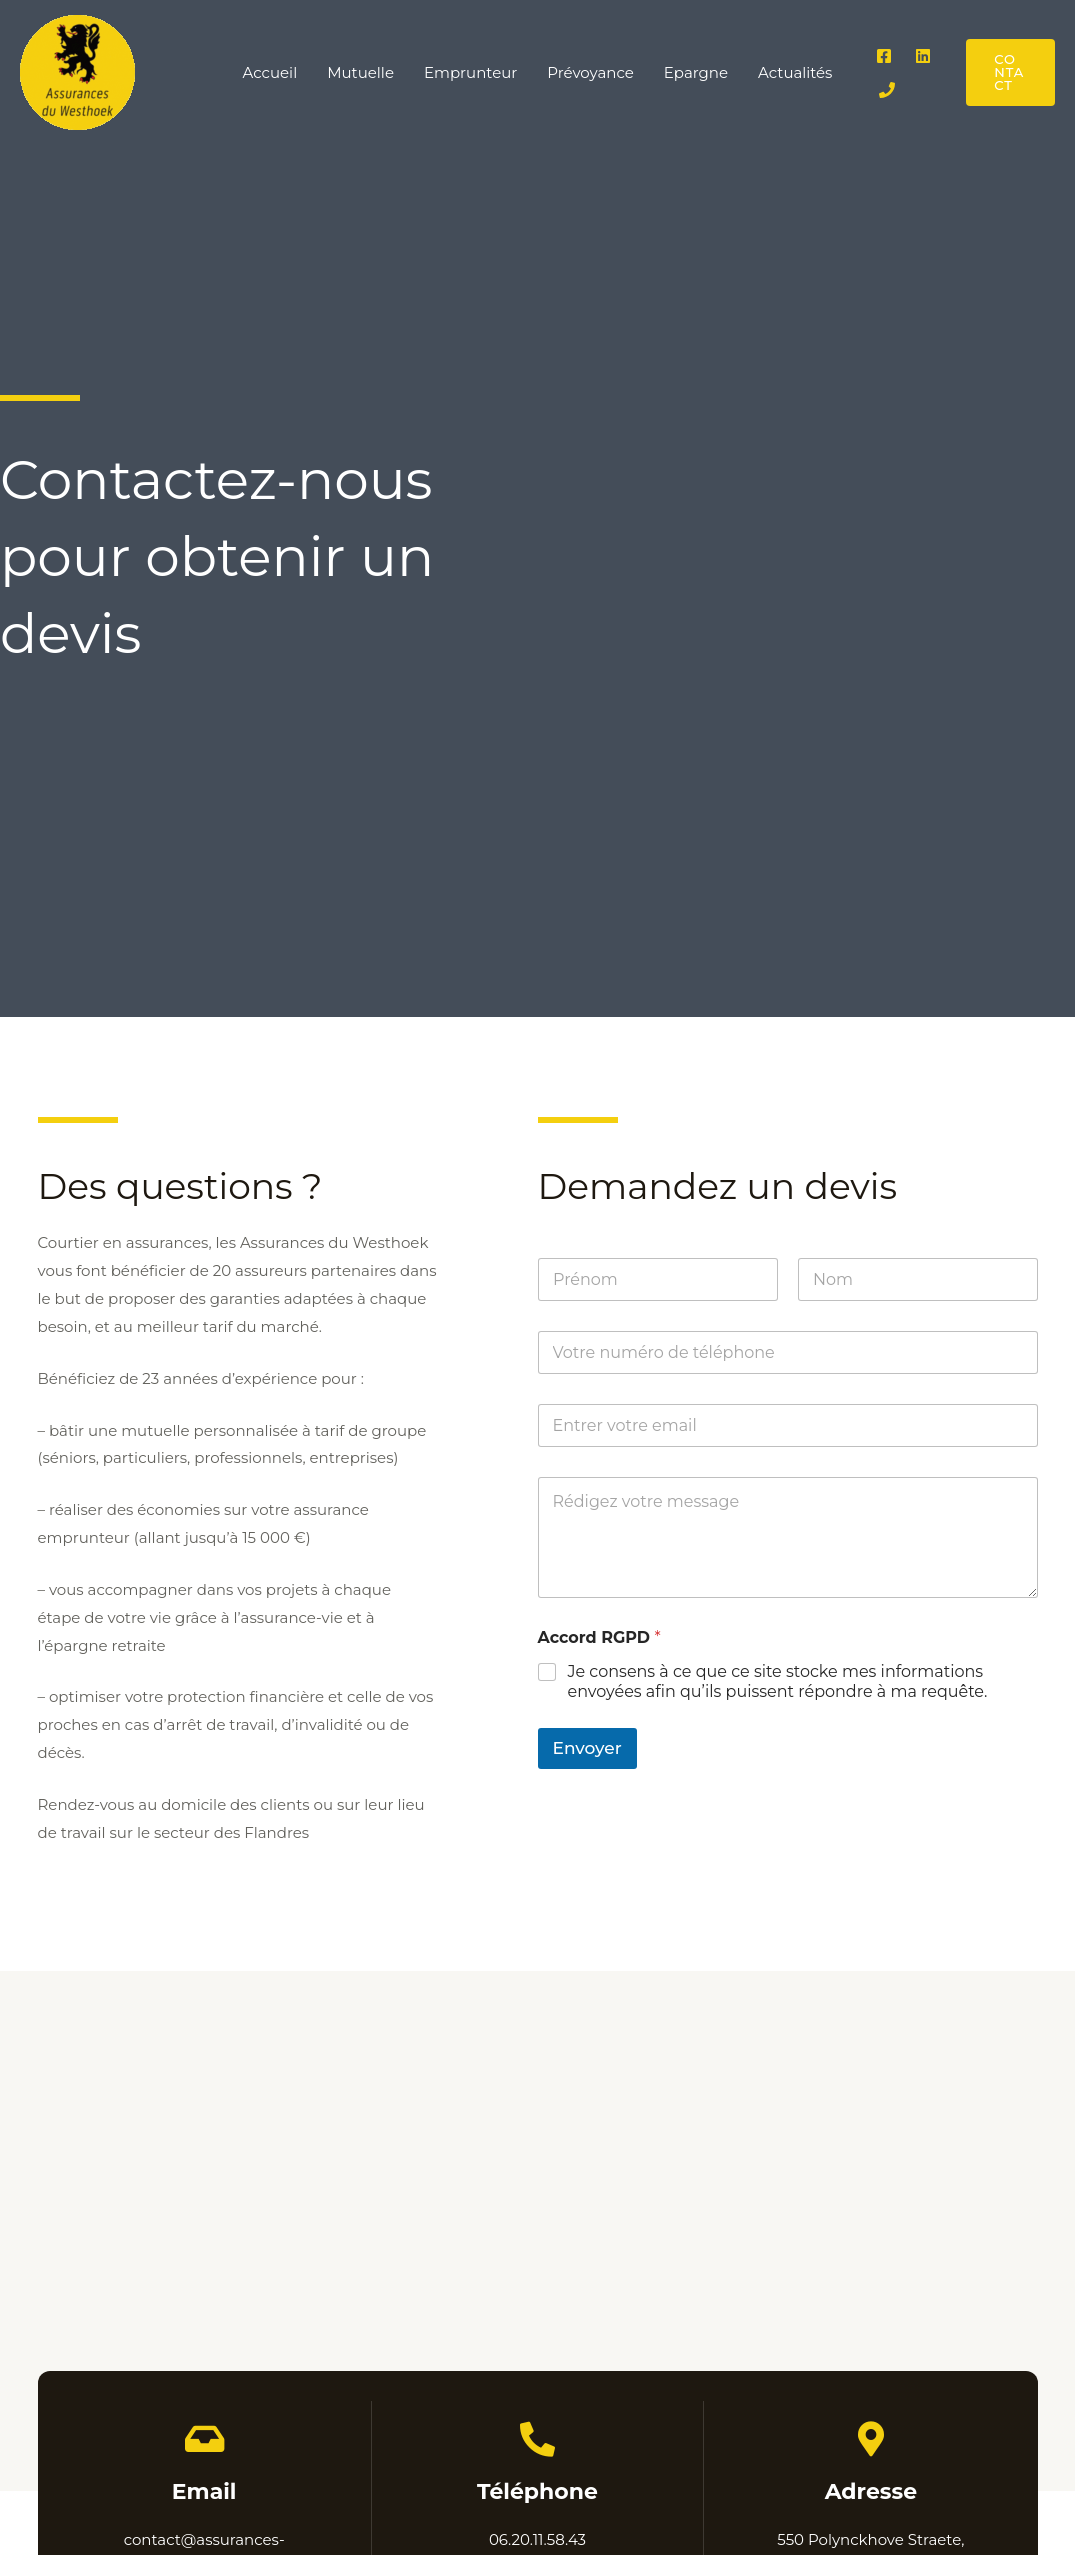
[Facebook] (884, 56)
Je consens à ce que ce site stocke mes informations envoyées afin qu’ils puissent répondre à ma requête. (778, 1682)
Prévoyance (590, 72)
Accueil (270, 72)
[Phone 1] (887, 90)
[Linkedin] (923, 56)
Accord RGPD (599, 1637)
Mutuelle (360, 72)
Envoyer (587, 1748)
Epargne (696, 72)
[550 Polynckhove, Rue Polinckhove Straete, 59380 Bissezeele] (537, 2231)
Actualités (795, 72)
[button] (1010, 72)
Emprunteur (470, 72)
